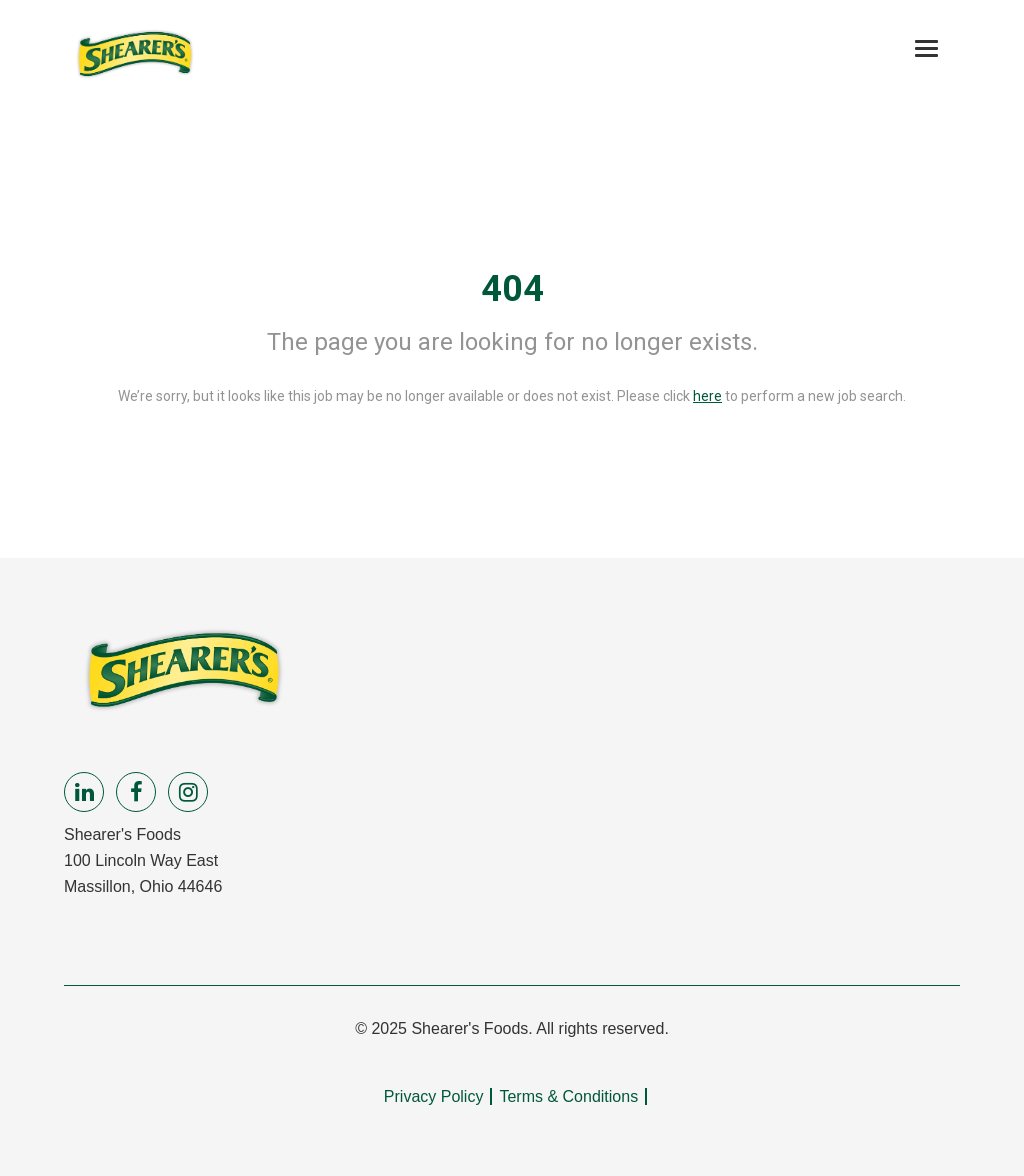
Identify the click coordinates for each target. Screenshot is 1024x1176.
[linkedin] (84, 792)
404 (512, 289)
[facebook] (136, 792)
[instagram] (188, 792)
